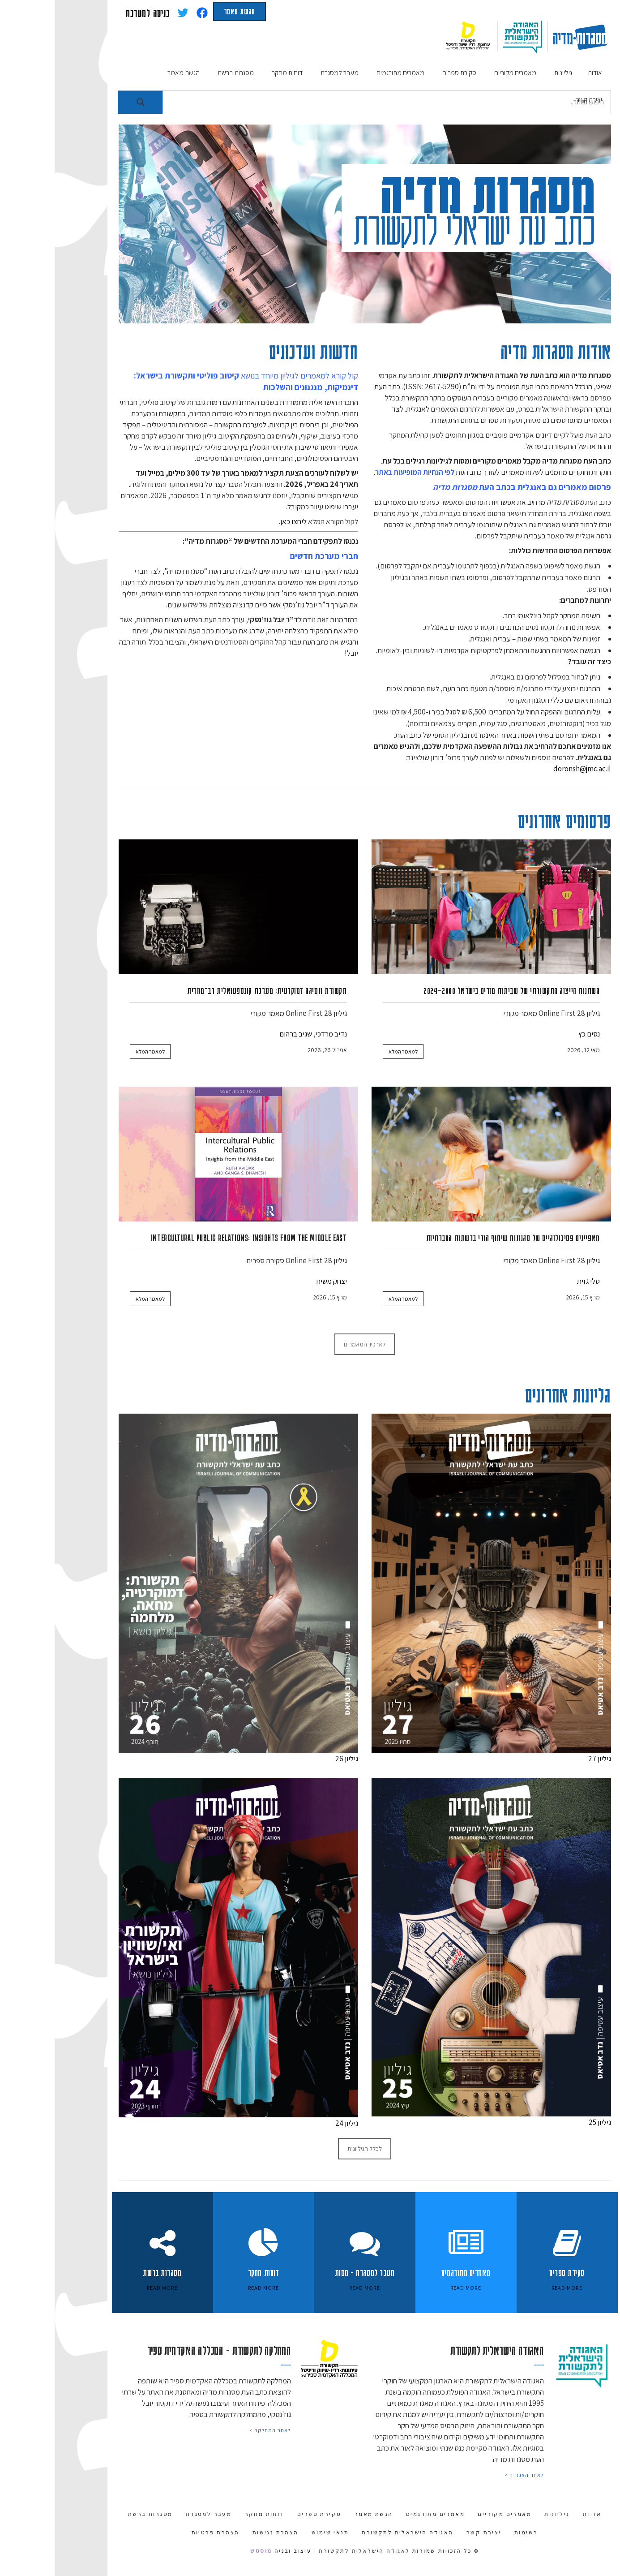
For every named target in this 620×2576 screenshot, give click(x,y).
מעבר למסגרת (154, 2514)
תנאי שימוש (275, 2532)
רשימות (471, 2532)
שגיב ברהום (241, 1034)
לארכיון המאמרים (310, 1344)
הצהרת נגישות (221, 2532)
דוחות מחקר (210, 2514)
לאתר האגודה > (469, 2475)
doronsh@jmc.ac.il (527, 769)
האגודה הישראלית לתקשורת (352, 2532)
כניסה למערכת (93, 13)
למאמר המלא (348, 1051)
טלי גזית (533, 1281)
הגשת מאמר (185, 11)
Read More (107, 2287)
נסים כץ (534, 1034)
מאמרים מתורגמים (380, 2514)
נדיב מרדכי (276, 1034)
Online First (502, 1013)
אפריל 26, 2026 (272, 1050)
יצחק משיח (277, 1281)
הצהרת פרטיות (161, 2532)
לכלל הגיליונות (310, 2149)
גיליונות (502, 2514)
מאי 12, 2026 (529, 1050)
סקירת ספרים (211, 1260)
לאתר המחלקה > (215, 2430)
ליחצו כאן (239, 521)
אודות (537, 2514)
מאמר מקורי (466, 1013)
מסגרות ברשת (95, 2514)
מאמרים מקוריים (450, 2514)
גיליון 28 (533, 1013)
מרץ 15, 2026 (528, 1297)
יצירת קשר (429, 2532)
